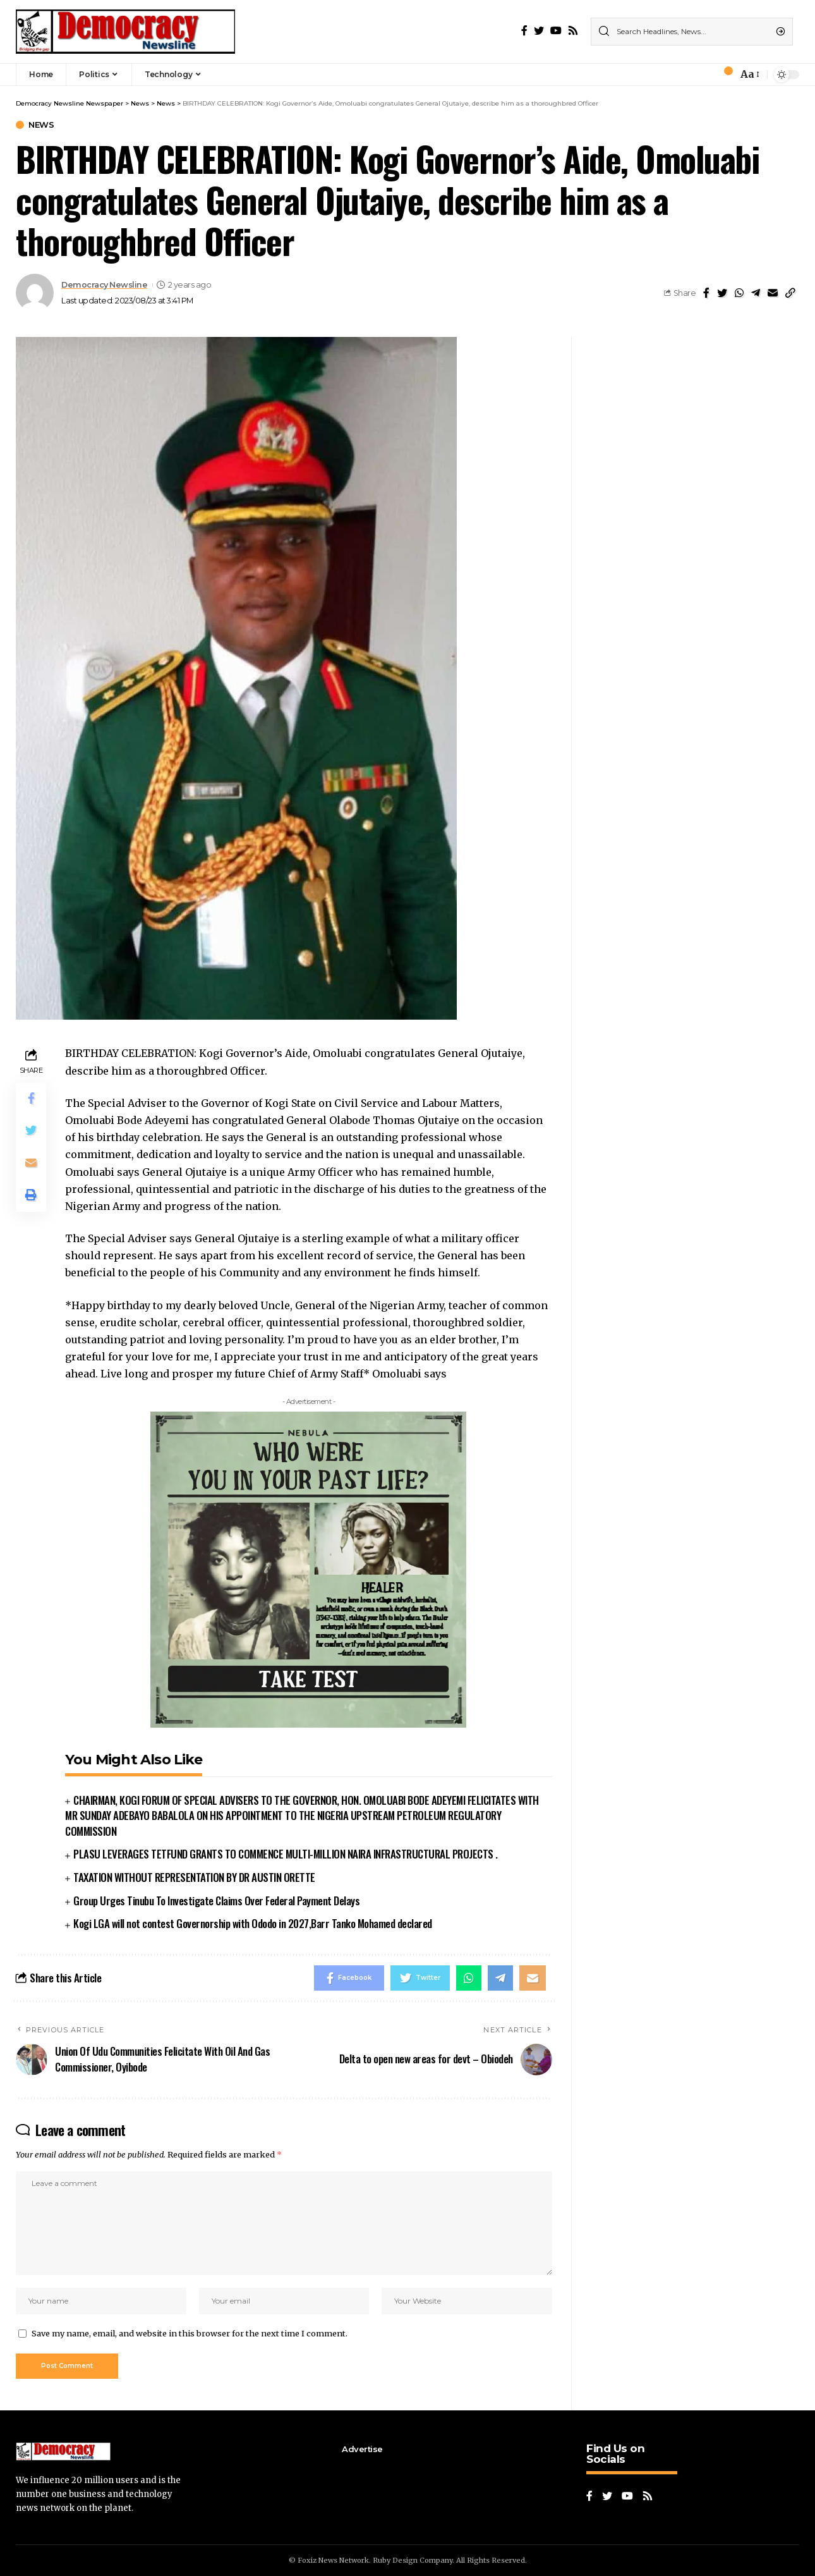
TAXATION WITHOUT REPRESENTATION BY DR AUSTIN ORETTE (194, 1877)
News (41, 125)
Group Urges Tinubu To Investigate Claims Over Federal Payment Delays (216, 1900)
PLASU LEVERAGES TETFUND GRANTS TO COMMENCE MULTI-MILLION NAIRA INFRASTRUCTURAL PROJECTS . (285, 1854)
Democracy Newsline (104, 285)
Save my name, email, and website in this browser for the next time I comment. (189, 2333)
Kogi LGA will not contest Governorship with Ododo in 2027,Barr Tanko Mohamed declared (252, 1923)
